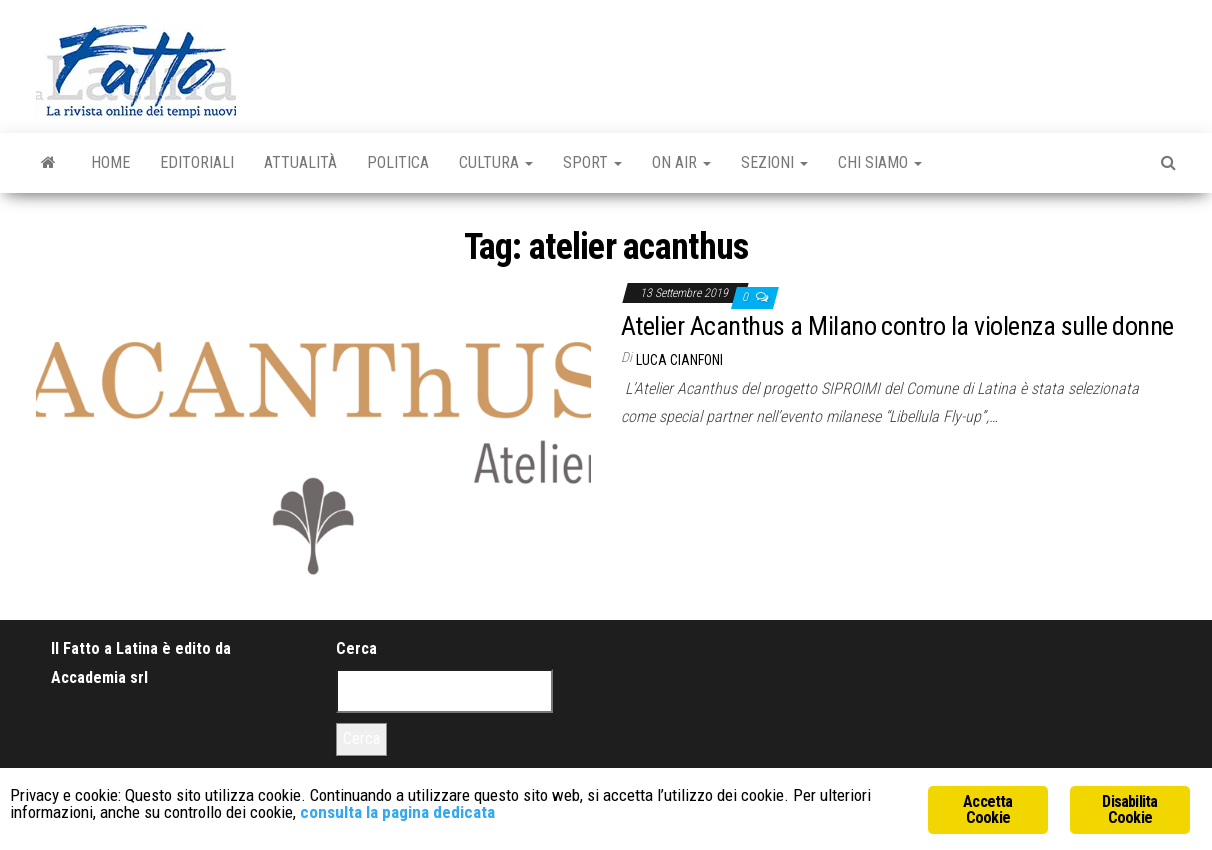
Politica (398, 162)
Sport (592, 162)
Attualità (300, 162)
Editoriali (197, 162)
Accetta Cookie (987, 809)
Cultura (496, 162)
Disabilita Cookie (1129, 809)
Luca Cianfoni (679, 360)
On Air (681, 162)
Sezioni (774, 162)
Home (110, 162)
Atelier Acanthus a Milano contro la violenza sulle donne (897, 326)
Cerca (356, 648)
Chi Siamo (880, 162)
